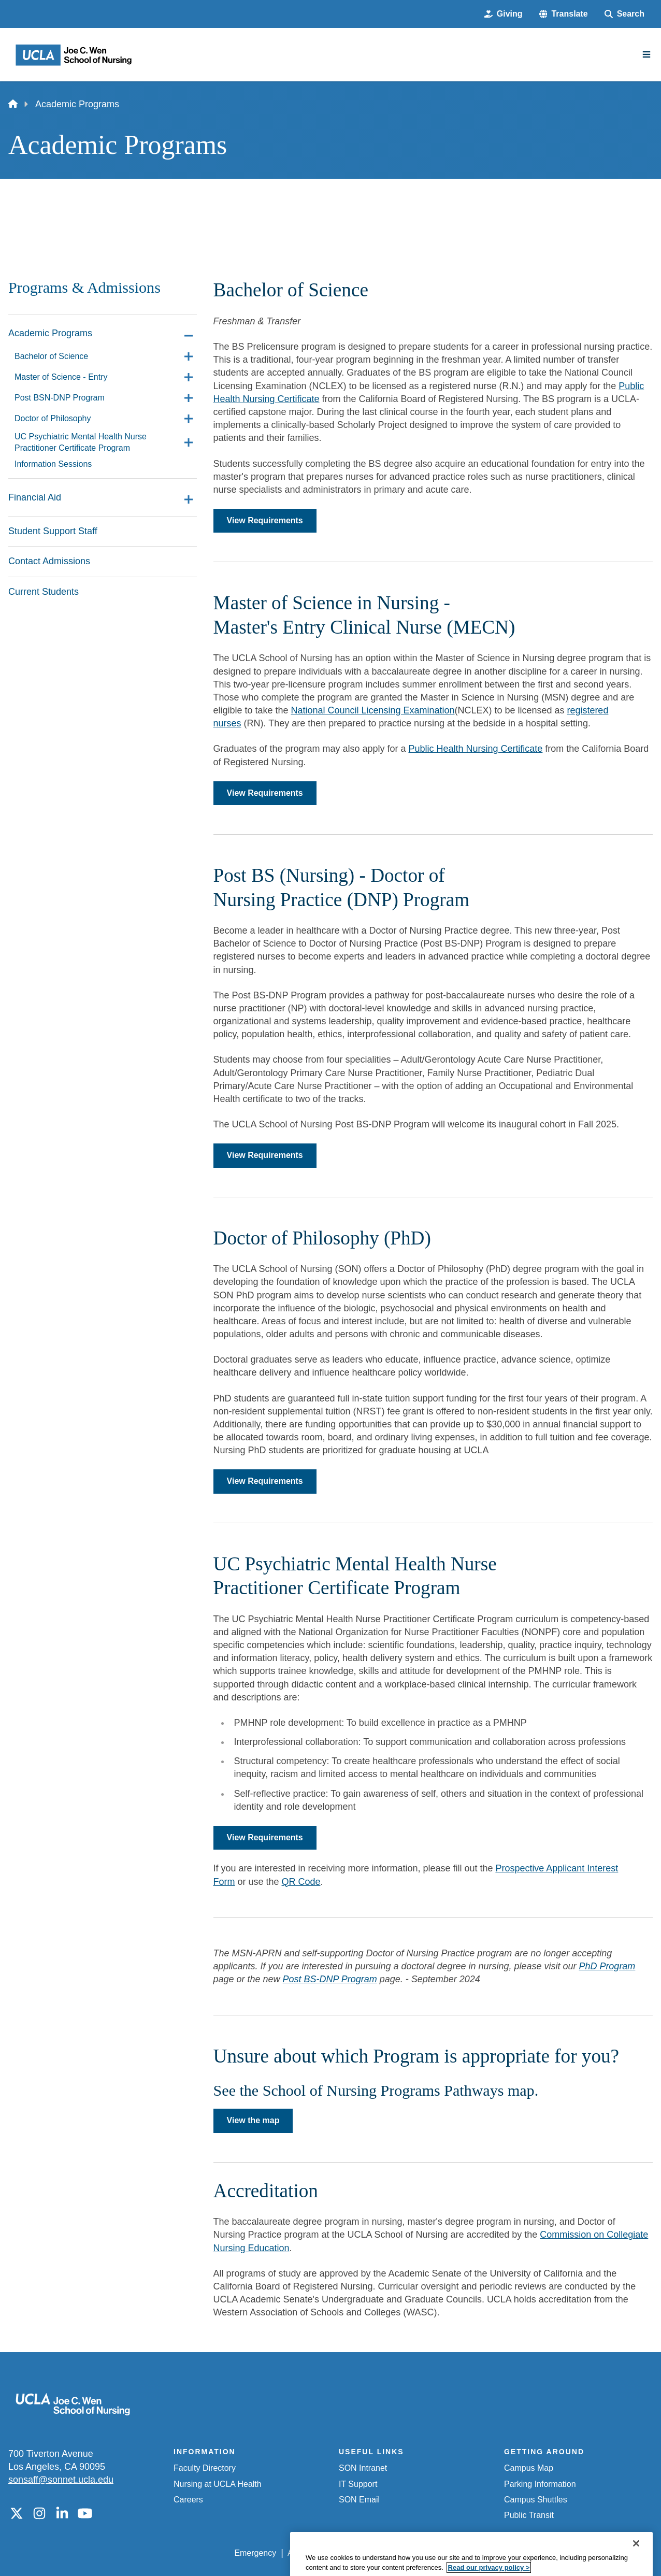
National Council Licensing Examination (373, 710)
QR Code (301, 1882)
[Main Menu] (646, 54)
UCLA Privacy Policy (382, 2553)
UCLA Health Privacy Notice (482, 2553)
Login (555, 2553)
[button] (563, 14)
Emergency (255, 2553)
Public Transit (529, 2515)
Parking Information (540, 2484)
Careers (188, 2499)
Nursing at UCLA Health (218, 2484)
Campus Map (528, 2468)
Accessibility (310, 2553)
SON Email (359, 2499)
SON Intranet (363, 2468)
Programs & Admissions (84, 287)
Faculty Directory (205, 2468)
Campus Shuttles (535, 2499)
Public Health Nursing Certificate (475, 748)
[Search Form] (624, 14)
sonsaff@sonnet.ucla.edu (60, 2479)
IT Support (358, 2484)
